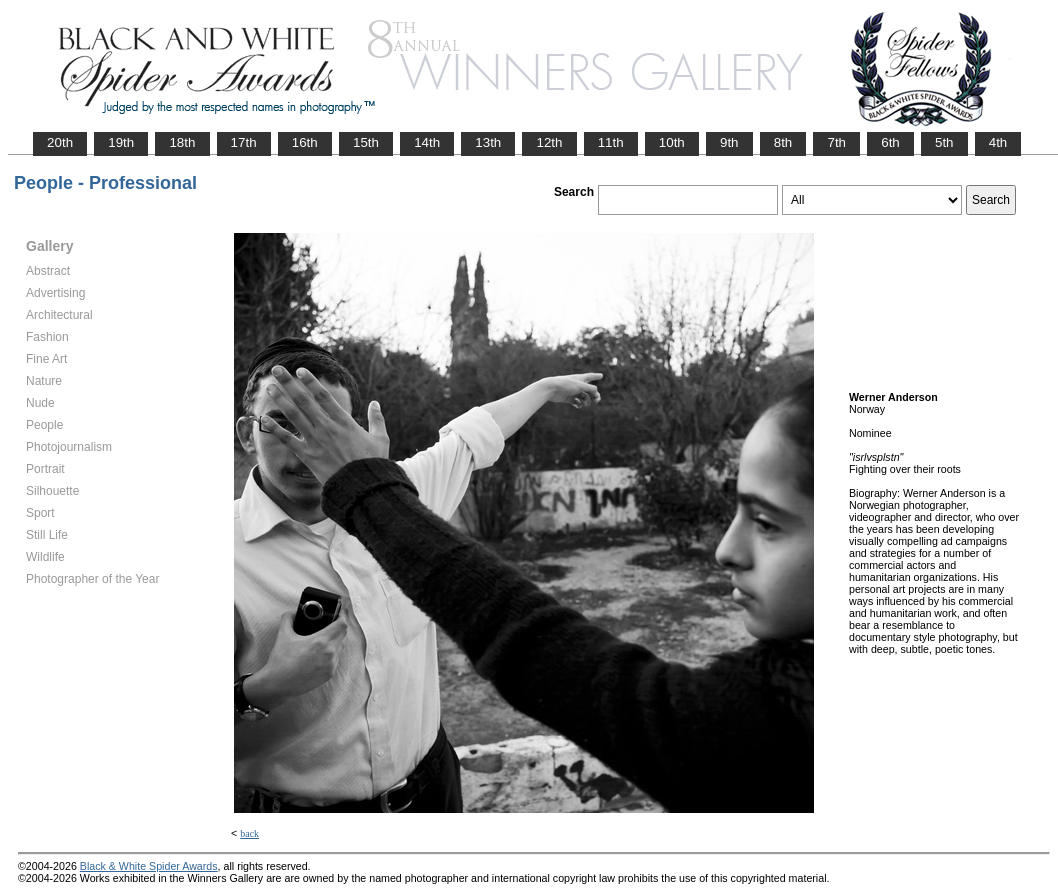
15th (366, 142)
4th (998, 142)
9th (729, 142)
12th (549, 142)
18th (182, 142)
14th (427, 142)
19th (121, 142)
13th (488, 142)
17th (244, 142)
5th (944, 142)
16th (305, 142)
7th (836, 142)
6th (890, 142)
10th (672, 142)
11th (611, 142)
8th (783, 142)
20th (60, 142)
